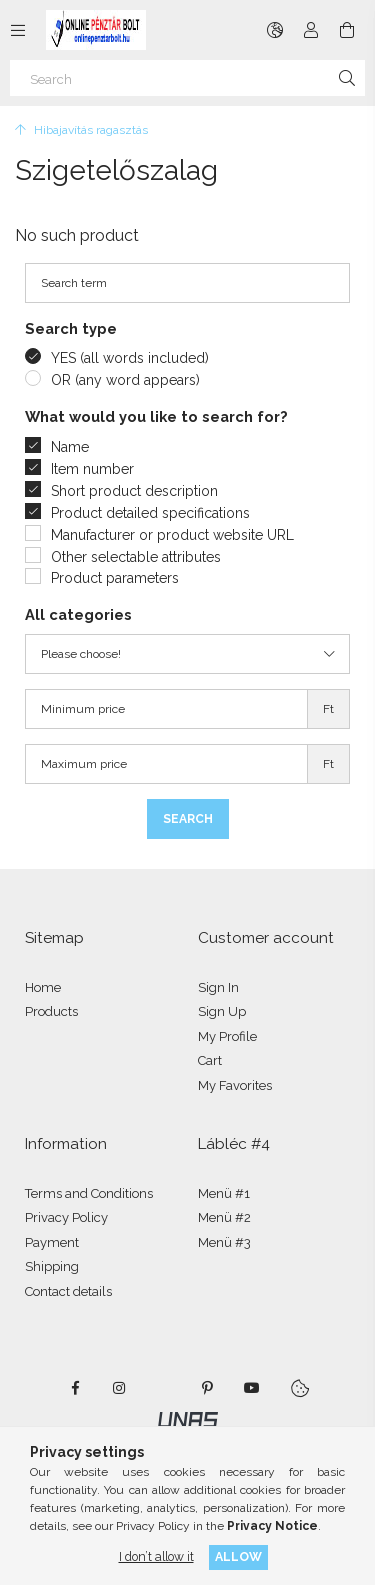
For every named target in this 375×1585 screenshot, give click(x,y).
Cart (210, 1060)
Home (43, 987)
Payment (52, 1242)
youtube (252, 1388)
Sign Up (222, 1011)
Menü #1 (224, 1193)
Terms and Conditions (89, 1193)
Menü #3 (224, 1242)
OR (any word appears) (125, 380)
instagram (120, 1388)
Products (51, 1011)
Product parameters (115, 578)
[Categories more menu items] (18, 30)
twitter (164, 1388)
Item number (92, 469)
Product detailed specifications (150, 513)
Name (70, 447)
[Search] (187, 78)
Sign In (218, 987)
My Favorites (235, 1085)
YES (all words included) (130, 358)
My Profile (227, 1036)
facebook (76, 1388)
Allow (238, 1556)
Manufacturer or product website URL (172, 535)
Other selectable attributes (136, 557)
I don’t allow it (156, 1556)
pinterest (208, 1388)
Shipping (52, 1266)
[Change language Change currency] (275, 30)
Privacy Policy (66, 1217)
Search (188, 819)
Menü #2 (224, 1217)
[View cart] (347, 30)
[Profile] (311, 30)
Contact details (68, 1291)
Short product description (134, 491)
